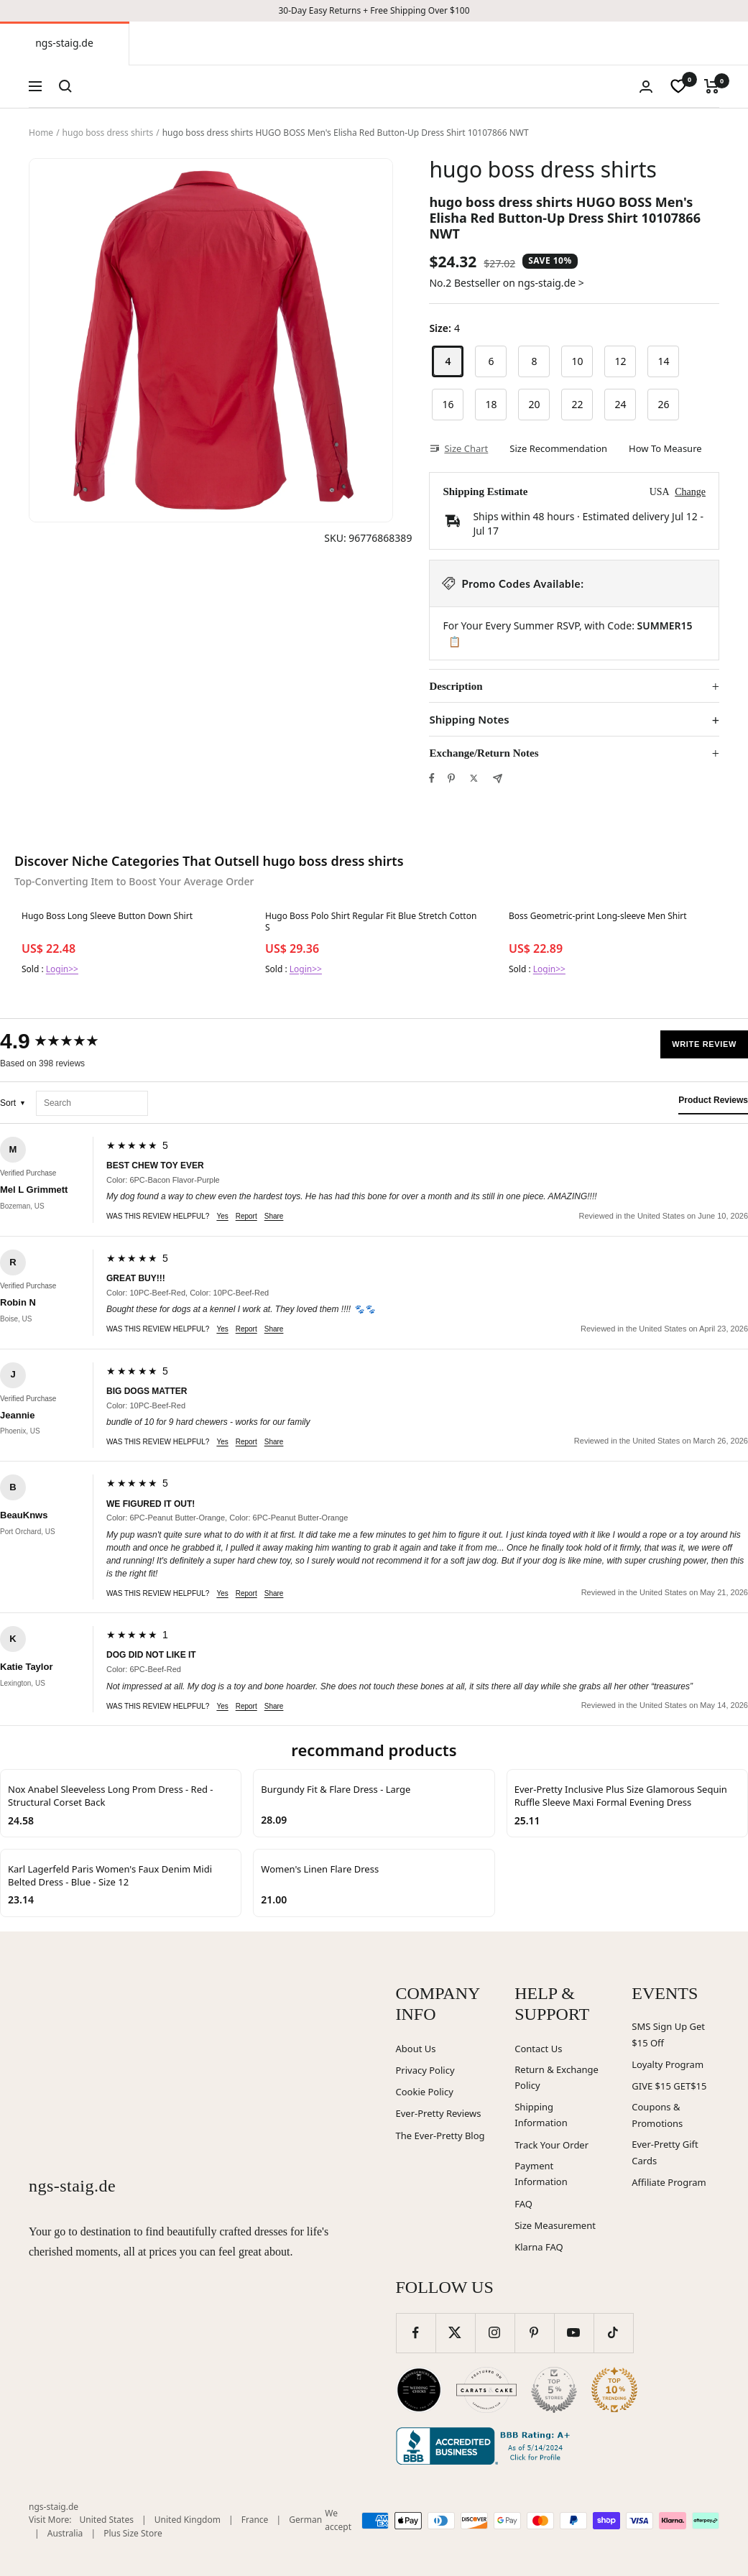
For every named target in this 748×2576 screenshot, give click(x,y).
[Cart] (711, 86)
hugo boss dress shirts (108, 132)
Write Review (704, 1044)
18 (491, 404)
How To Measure (665, 448)
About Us (416, 2048)
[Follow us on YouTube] (574, 2333)
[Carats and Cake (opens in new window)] (486, 2390)
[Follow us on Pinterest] (534, 2333)
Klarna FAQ (538, 2246)
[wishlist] (678, 86)
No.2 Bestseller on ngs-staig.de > (506, 283)
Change (690, 491)
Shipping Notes (469, 719)
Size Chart (458, 448)
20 (534, 404)
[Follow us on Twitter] (455, 2333)
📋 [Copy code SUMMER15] (454, 642)
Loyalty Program (667, 2064)
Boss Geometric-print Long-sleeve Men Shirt (598, 916)
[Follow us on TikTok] (613, 2333)
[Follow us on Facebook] (415, 2333)
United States (107, 2519)
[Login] (646, 86)
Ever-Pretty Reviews (438, 2113)
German (305, 2519)
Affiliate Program (669, 2182)
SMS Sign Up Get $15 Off (668, 2034)
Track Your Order (551, 2144)
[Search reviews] (92, 1103)
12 (620, 361)
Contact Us (538, 2048)
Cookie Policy (424, 2091)
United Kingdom (187, 2519)
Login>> (62, 969)
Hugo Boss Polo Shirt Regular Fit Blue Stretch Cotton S (370, 921)
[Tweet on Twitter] (474, 778)
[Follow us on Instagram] (494, 2333)
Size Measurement (555, 2225)
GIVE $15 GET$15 (669, 2085)
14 (663, 361)
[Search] (65, 86)
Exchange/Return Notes (483, 753)
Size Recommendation (558, 448)
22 (577, 404)
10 (577, 361)
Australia (65, 2533)
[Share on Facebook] (432, 778)
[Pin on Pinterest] (451, 778)
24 (620, 404)
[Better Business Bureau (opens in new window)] (486, 2446)
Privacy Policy (425, 2070)
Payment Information (541, 2174)
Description (455, 686)
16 (447, 404)
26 (663, 404)
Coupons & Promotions (657, 2115)
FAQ (523, 2203)
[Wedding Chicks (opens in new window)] (419, 2390)
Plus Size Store (132, 2533)
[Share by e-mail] (497, 778)
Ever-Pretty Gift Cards (665, 2152)
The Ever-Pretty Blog (440, 2135)
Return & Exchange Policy (556, 2077)
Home (41, 132)
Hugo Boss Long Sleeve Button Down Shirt (107, 916)
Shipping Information (541, 2115)
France (255, 2519)
